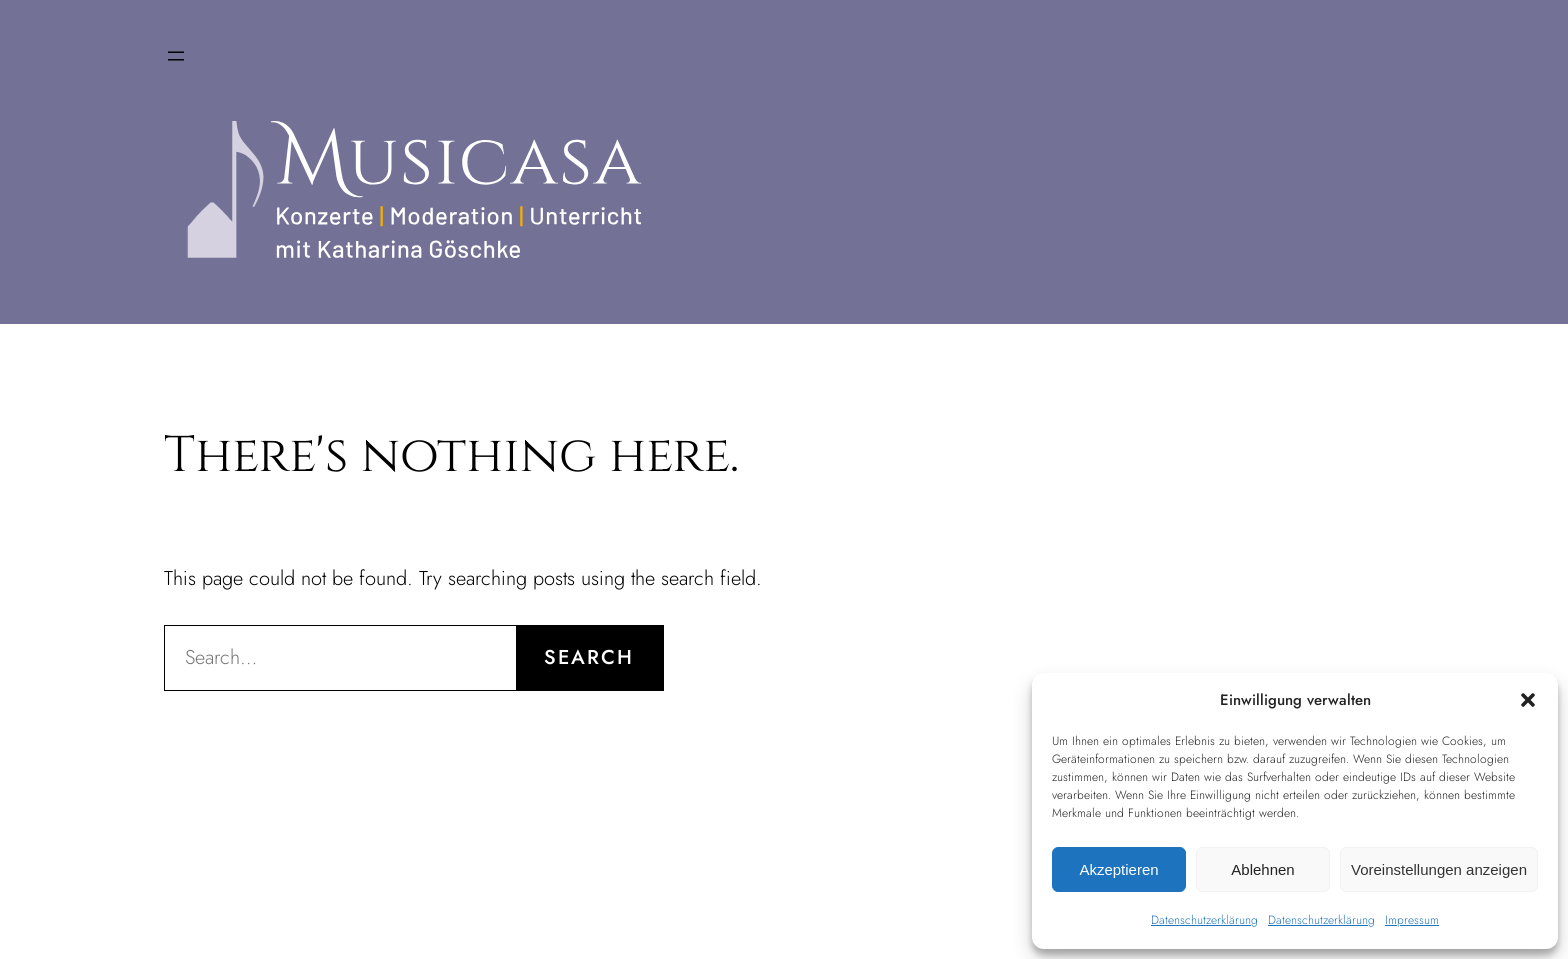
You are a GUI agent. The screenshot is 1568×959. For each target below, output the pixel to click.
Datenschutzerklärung (1204, 920)
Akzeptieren (1118, 869)
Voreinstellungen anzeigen (1439, 869)
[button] (1528, 700)
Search (589, 657)
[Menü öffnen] (176, 56)
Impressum (1412, 920)
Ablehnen (1262, 869)
